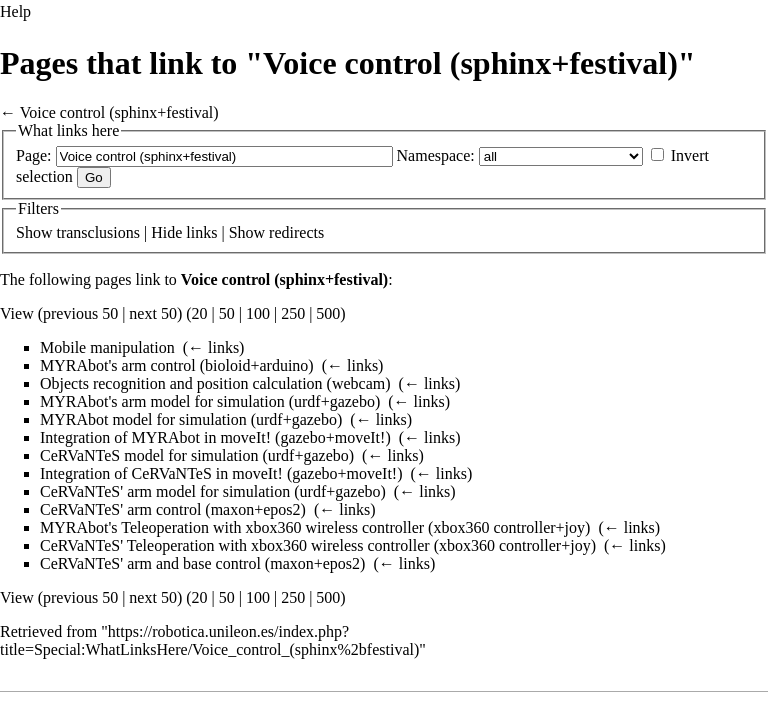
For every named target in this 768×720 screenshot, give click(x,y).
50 (227, 313)
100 (258, 313)
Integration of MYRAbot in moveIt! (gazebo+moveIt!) (215, 437)
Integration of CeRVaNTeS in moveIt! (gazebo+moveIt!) (221, 473)
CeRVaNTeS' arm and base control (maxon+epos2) (202, 563)
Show (34, 232)
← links (213, 347)
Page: (34, 155)
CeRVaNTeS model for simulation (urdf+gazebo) (197, 455)
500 (328, 313)
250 (293, 313)
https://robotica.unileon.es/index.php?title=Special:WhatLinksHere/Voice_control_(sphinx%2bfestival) (209, 640)
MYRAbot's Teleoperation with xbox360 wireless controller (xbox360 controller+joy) (315, 527)
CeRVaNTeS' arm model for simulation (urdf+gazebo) (213, 491)
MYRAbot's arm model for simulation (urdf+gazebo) (210, 401)
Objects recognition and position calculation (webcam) (215, 383)
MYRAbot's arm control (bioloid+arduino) (177, 365)
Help (15, 11)
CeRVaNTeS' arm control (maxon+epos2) (173, 509)
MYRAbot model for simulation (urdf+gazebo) (191, 419)
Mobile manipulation (107, 347)
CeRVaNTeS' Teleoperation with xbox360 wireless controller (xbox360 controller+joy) (318, 545)
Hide (166, 232)
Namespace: (436, 155)
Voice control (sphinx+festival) (119, 112)
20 (200, 313)
